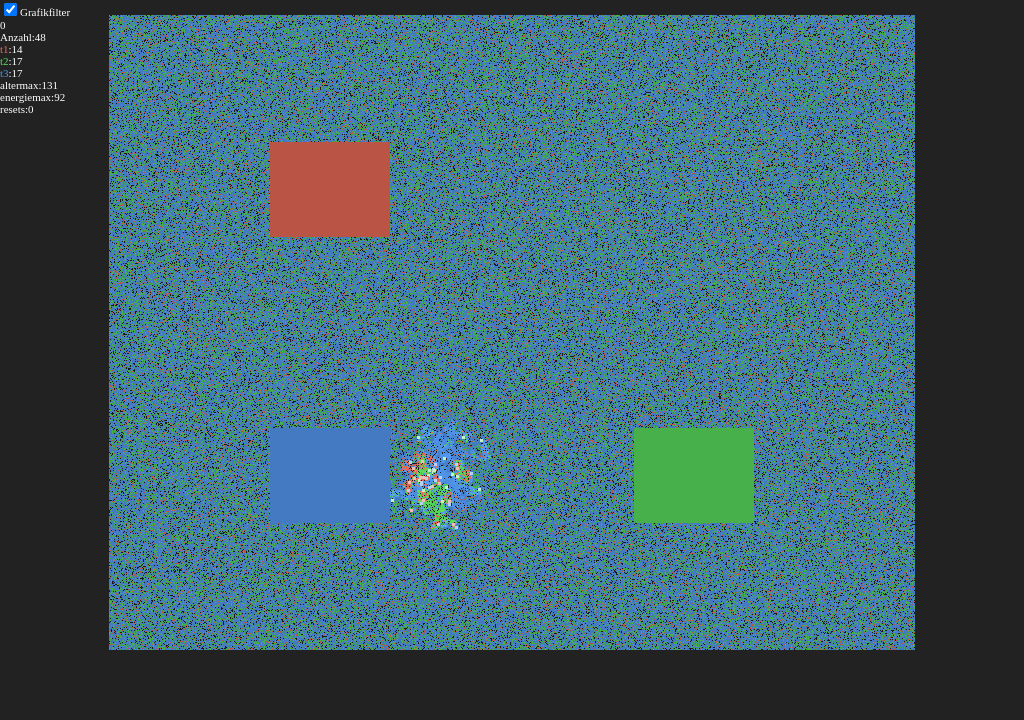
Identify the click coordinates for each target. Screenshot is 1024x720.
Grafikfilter (45, 12)
